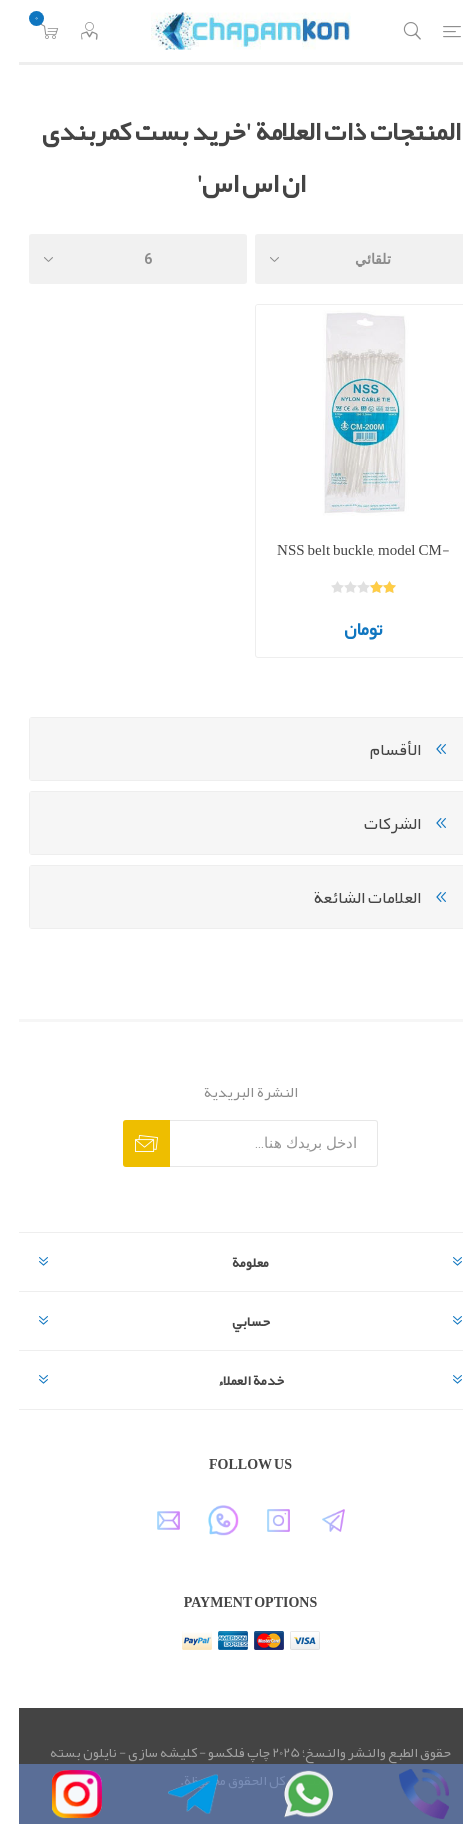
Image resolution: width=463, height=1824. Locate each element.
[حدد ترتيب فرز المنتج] (345, 259)
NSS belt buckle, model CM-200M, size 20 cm (344, 565)
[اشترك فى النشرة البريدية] (255, 1143)
